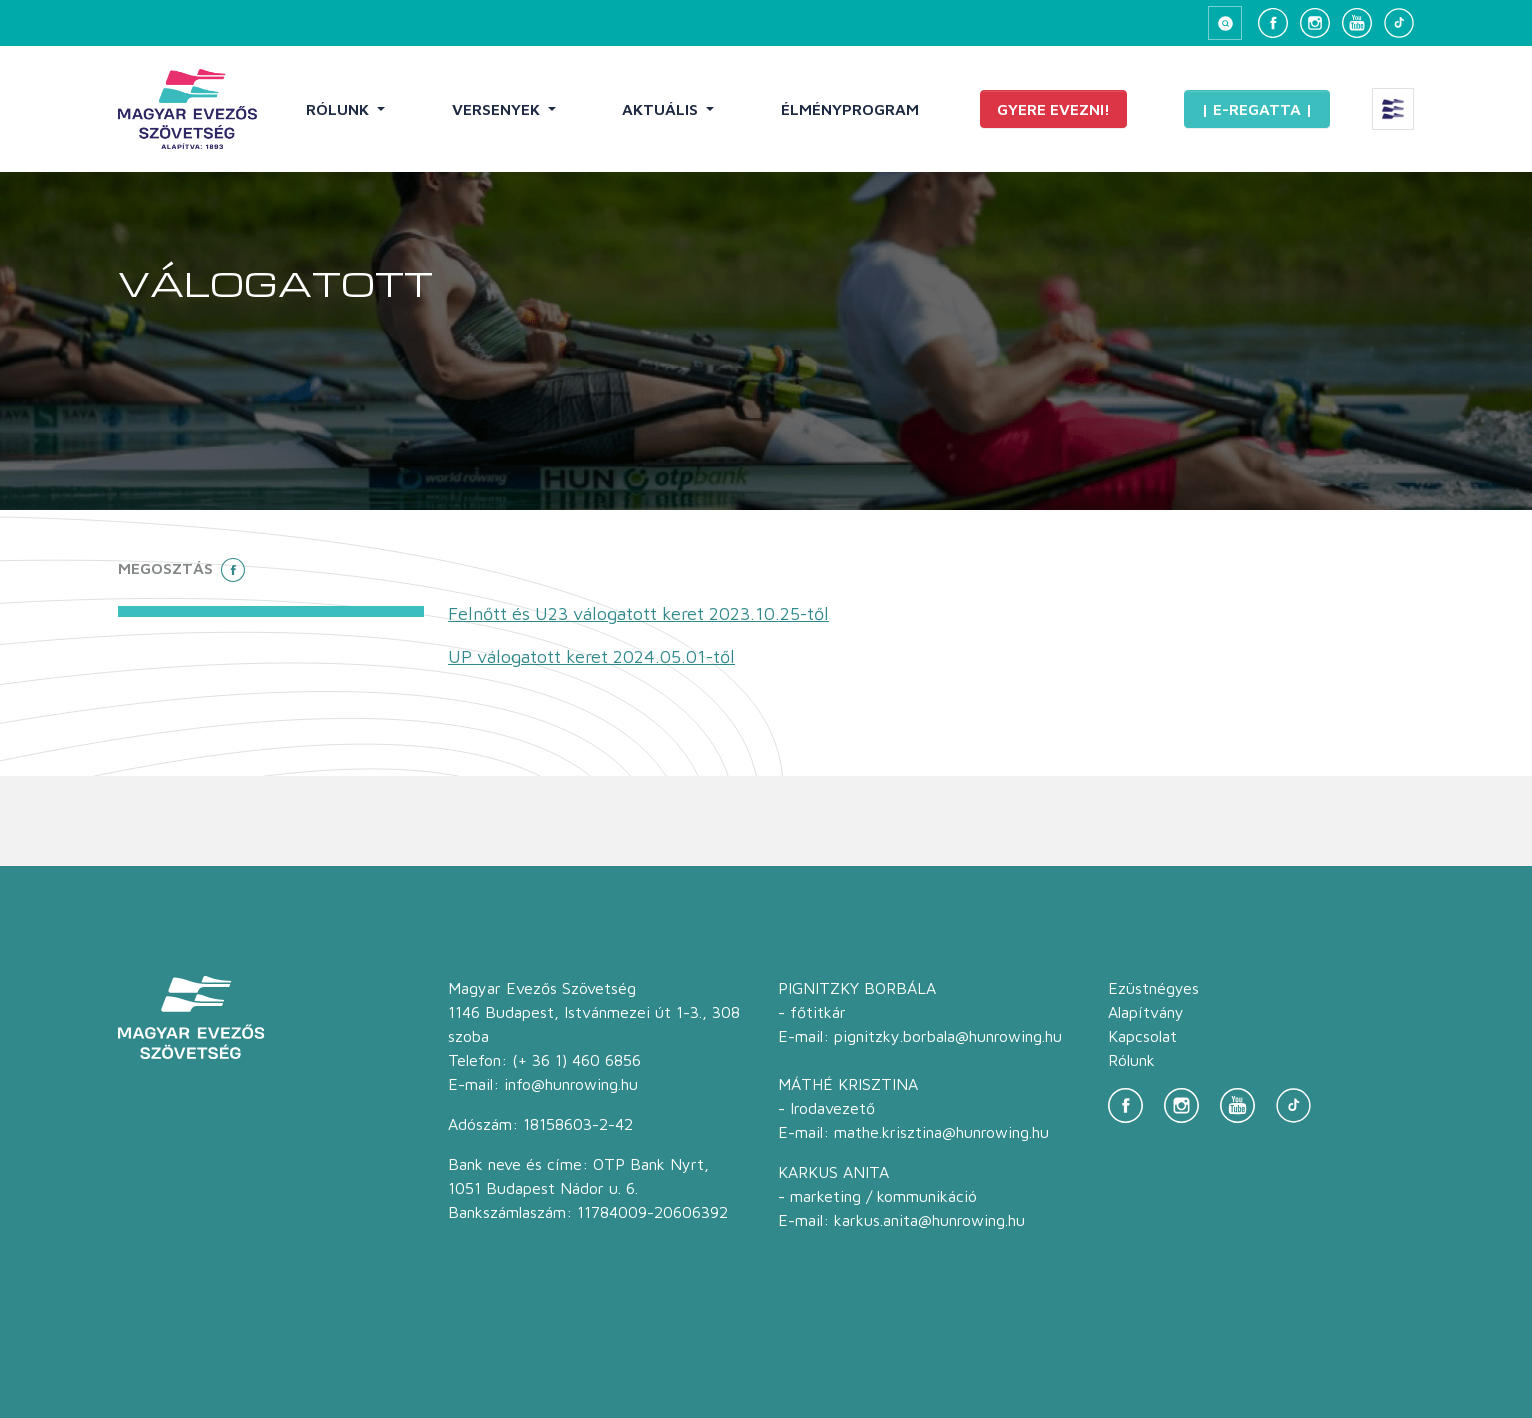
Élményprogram (850, 109)
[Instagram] (1315, 23)
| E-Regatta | (1257, 109)
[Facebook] (1273, 23)
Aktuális (662, 109)
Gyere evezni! (1053, 109)
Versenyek (498, 109)
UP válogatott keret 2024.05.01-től (591, 656)
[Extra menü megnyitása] (1393, 109)
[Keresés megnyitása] (1225, 23)
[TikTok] (1399, 23)
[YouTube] (1357, 23)
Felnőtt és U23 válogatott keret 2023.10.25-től (638, 613)
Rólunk (339, 109)
